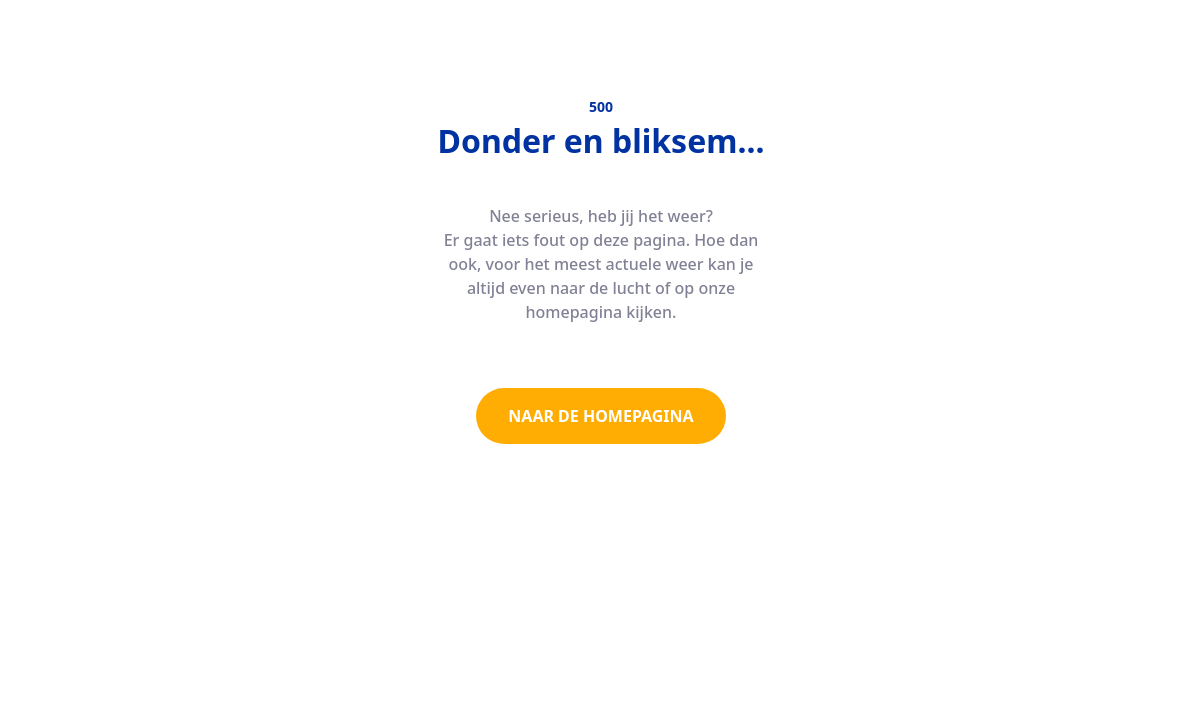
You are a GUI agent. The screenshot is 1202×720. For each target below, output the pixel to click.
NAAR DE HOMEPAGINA (600, 416)
